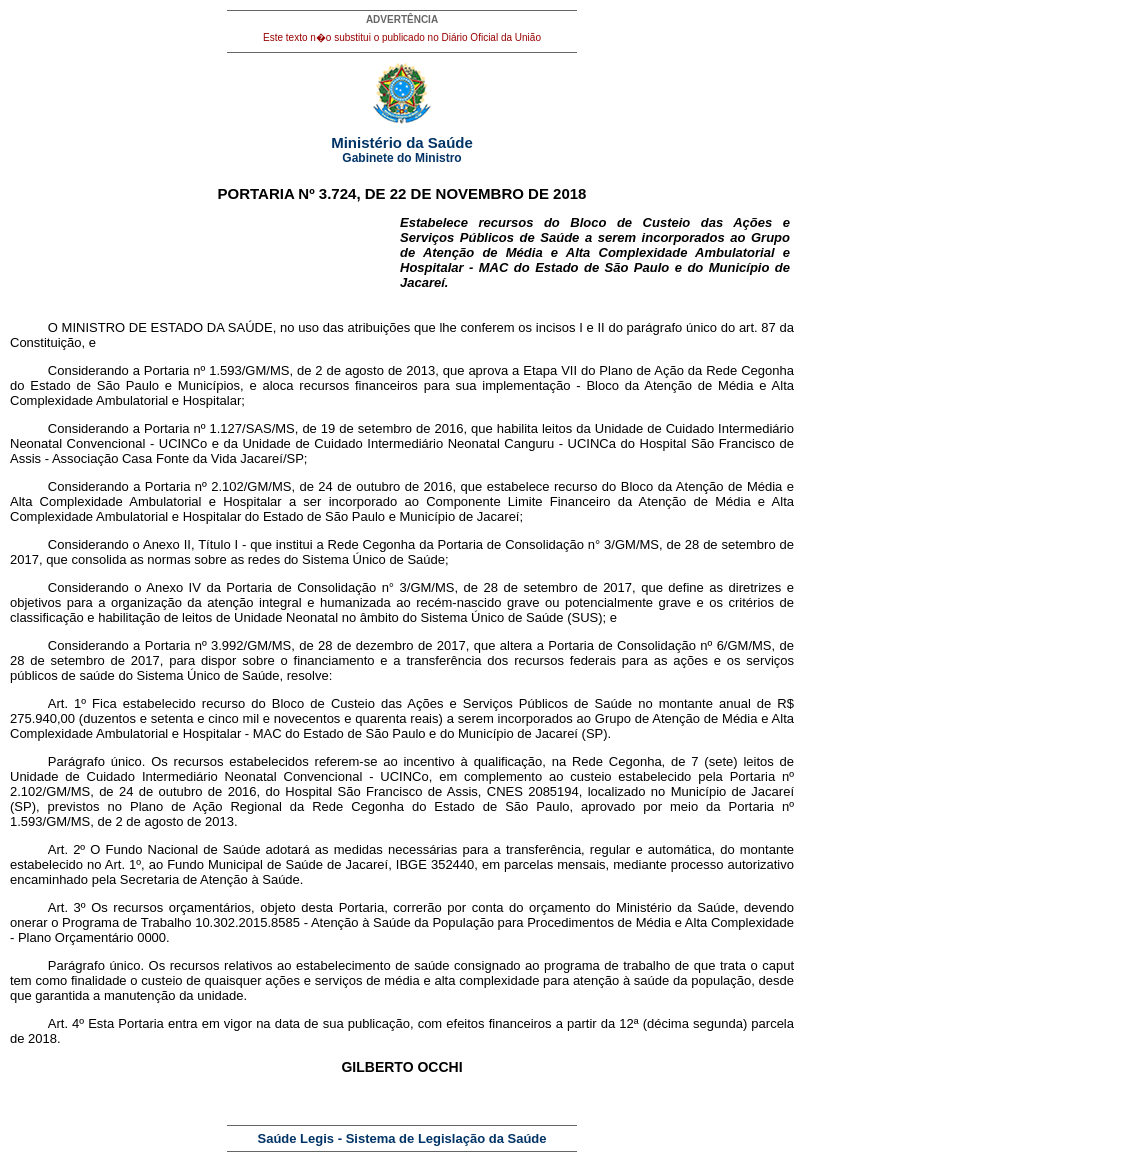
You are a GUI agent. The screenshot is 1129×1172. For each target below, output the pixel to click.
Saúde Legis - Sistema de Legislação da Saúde (402, 1138)
